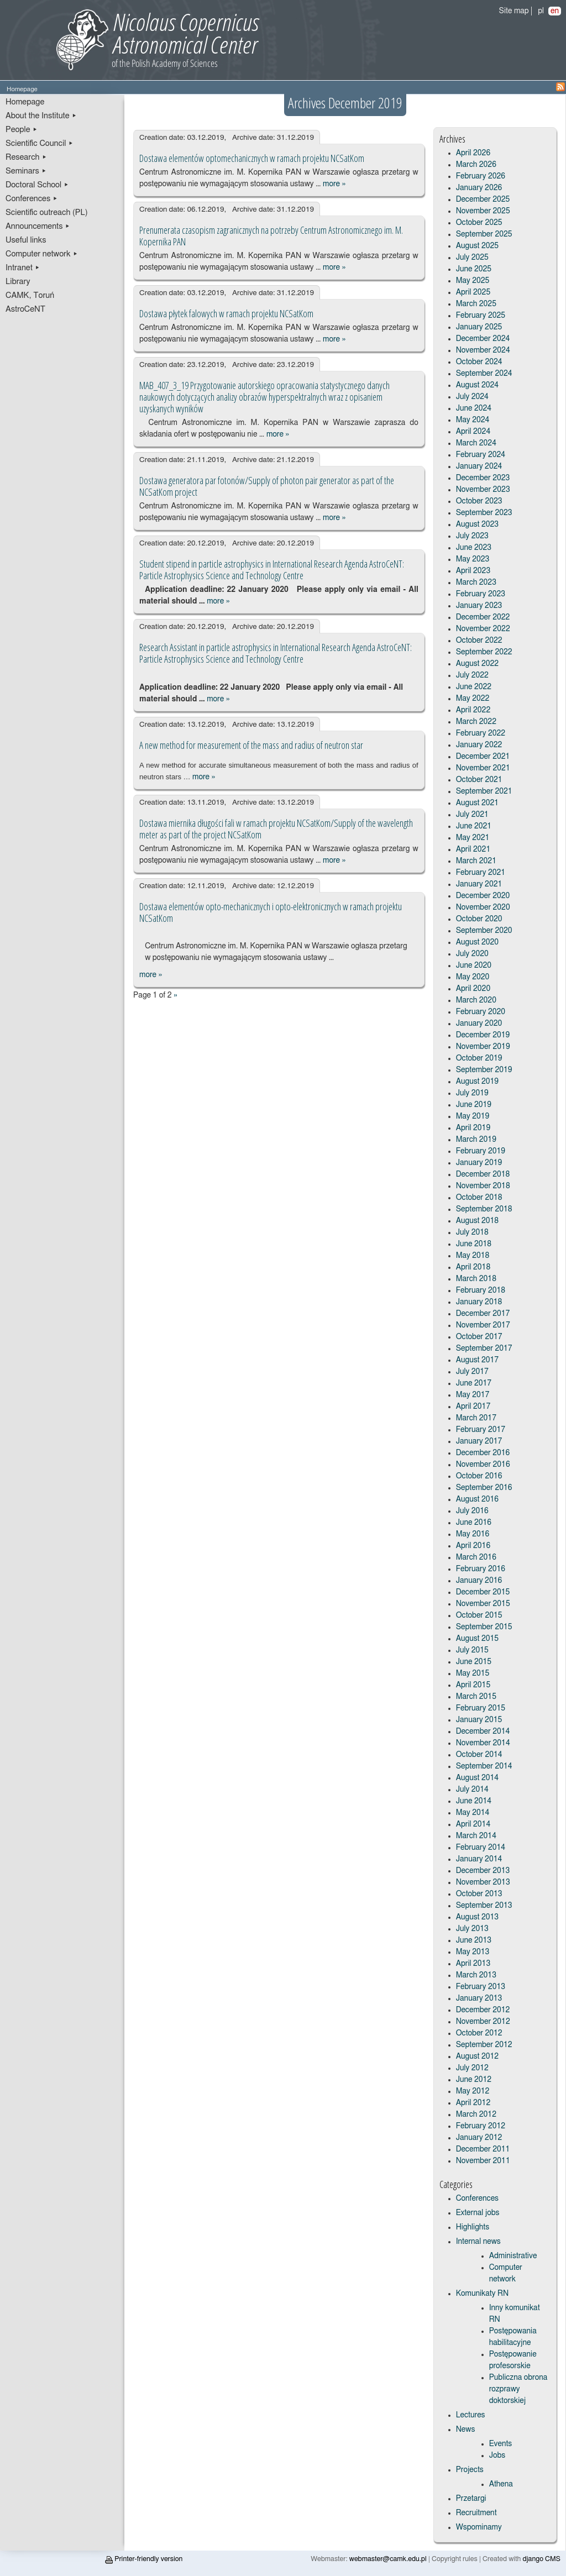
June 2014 (474, 1801)
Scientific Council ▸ (40, 143)
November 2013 (483, 1882)
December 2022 (483, 617)
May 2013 (473, 1952)
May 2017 (473, 1395)
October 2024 (479, 362)
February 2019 (480, 1151)
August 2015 (477, 1639)
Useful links (26, 240)
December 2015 (483, 1592)
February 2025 (480, 315)
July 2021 (472, 815)
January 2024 (479, 466)
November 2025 (483, 211)
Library (18, 281)
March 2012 (476, 2114)
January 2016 (479, 1581)
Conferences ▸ (32, 199)
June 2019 (474, 1105)
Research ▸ (26, 157)
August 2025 (477, 246)
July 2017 (472, 1372)
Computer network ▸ (42, 254)
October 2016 (479, 1476)
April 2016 (473, 1546)
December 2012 (483, 2010)
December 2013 (483, 1871)
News (465, 2429)
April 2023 (473, 571)
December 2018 (483, 1174)
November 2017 (483, 1325)
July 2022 (472, 675)
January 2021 (479, 884)
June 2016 (474, 1522)
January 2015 (479, 1720)
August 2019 (477, 1081)
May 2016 (473, 1534)
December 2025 (483, 199)
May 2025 (473, 281)
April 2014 (473, 1824)
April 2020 (473, 989)
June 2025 (474, 269)
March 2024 (476, 443)
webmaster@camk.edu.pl (388, 2559)
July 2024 (472, 397)
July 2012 (472, 2068)
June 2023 (474, 548)
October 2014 (479, 1755)
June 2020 (474, 965)
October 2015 (479, 1615)
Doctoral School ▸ (37, 185)
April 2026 (473, 153)
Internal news (478, 2242)
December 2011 (483, 2149)
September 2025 (484, 234)
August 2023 (477, 524)
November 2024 (483, 350)
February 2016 (480, 1569)
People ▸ (22, 129)
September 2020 (484, 931)
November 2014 (483, 1743)
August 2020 (477, 942)
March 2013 (476, 1975)
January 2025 (479, 327)
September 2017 (484, 1348)
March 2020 (476, 1000)
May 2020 (473, 977)
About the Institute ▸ (41, 116)
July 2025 (472, 257)
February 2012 (480, 2126)
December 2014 (483, 1731)
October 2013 (479, 1894)
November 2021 (483, 768)
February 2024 (480, 455)
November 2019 (483, 1047)
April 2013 (473, 1964)
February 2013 (480, 1987)
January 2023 (479, 606)
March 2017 (476, 1418)
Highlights (473, 2227)
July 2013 (472, 1929)
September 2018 (484, 1209)
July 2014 (472, 1789)
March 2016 (476, 1557)
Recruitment (476, 2513)
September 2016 (484, 1488)
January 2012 (479, 2138)
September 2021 (484, 791)
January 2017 (479, 1441)
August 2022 (477, 664)
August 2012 (477, 2056)
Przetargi (471, 2498)
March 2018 (476, 1279)
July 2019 (472, 1093)
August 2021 (477, 803)
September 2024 (484, 373)
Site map (514, 11)
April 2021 (473, 849)
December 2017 (483, 1314)
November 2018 (483, 1186)
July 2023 (472, 536)
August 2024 (477, 385)
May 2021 (473, 838)
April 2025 (473, 292)
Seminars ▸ (26, 171)
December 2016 (483, 1453)
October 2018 (479, 1198)
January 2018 (479, 1302)
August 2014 (477, 1778)
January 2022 (479, 745)
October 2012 (479, 2033)
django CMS (542, 2559)
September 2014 (484, 1766)
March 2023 (476, 582)
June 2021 (474, 826)
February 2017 (480, 1430)
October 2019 (479, 1058)
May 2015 (473, 1673)
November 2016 (483, 1464)
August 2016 (477, 1499)
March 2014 (476, 1836)
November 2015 (483, 1604)
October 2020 (479, 919)
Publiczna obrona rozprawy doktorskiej (518, 2389)
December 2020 (483, 896)
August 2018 (477, 1221)
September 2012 (484, 2045)
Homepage (25, 102)
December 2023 (483, 478)
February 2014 (480, 1847)
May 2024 (473, 420)
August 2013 (477, 1917)
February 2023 (480, 594)
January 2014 (479, 1859)
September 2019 (484, 1070)
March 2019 (476, 1139)
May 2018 (473, 1256)
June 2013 (474, 1940)
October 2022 (479, 640)
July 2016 (472, 1511)
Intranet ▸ (23, 268)
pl (541, 11)
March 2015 (476, 1697)
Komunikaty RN (482, 2293)
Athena (501, 2484)
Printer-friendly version (143, 2559)
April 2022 (473, 710)
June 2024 (474, 408)
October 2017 (479, 1337)
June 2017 (474, 1383)
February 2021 (480, 873)
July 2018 (472, 1232)
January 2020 (479, 1023)
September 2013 (484, 1905)
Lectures (470, 2415)
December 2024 (483, 339)
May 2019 (473, 1116)
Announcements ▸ (38, 226)
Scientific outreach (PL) (47, 212)
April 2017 (473, 1406)
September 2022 (484, 652)
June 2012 (474, 2080)
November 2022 (483, 629)
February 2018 (480, 1290)
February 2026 (480, 176)
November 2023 (483, 490)
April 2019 (473, 1128)
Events (500, 2444)
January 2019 (479, 1163)
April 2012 (473, 2103)
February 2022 (480, 733)
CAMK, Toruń (30, 295)
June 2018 (474, 1244)
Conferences (477, 2198)
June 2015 (474, 1662)
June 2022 (474, 687)
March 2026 (476, 165)
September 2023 (484, 513)
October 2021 (479, 780)
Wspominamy (479, 2527)
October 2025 (479, 223)
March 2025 (476, 304)
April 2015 (473, 1685)
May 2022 (473, 698)
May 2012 (473, 2091)
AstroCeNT (25, 309)
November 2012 (483, 2022)
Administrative (513, 2256)
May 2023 (473, 559)
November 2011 (483, 2161)
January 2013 (479, 1998)
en (555, 11)
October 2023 (479, 501)
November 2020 (483, 907)
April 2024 (473, 432)
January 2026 (479, 188)
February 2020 (480, 1012)
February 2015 (480, 1708)
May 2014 (473, 1813)
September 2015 (484, 1627)
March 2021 (476, 861)
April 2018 (473, 1267)
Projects (470, 2470)
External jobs (478, 2213)
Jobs (497, 2455)
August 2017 (477, 1360)
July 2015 (472, 1650)
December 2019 (483, 1035)
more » (334, 184)
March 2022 (476, 722)
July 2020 (472, 954)
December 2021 (483, 756)
